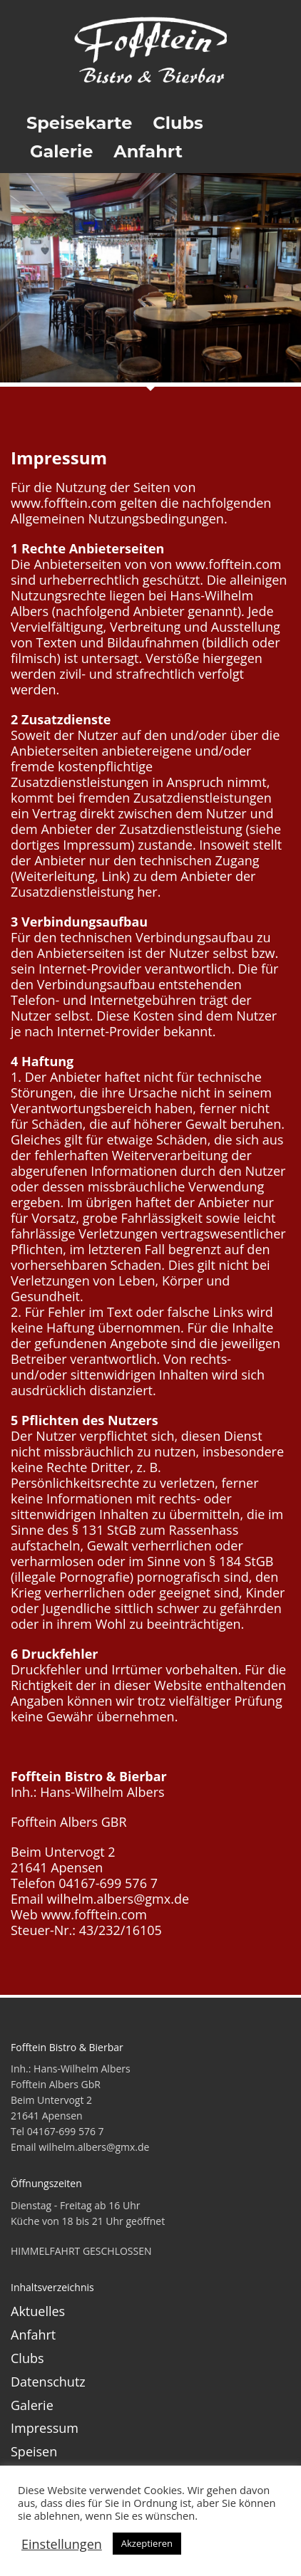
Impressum (44, 2427)
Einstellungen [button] (61, 2544)
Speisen (34, 2451)
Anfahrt (33, 2334)
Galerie (32, 2405)
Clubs (27, 2358)
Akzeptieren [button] (147, 2543)
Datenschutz (48, 2381)
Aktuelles (38, 2311)
